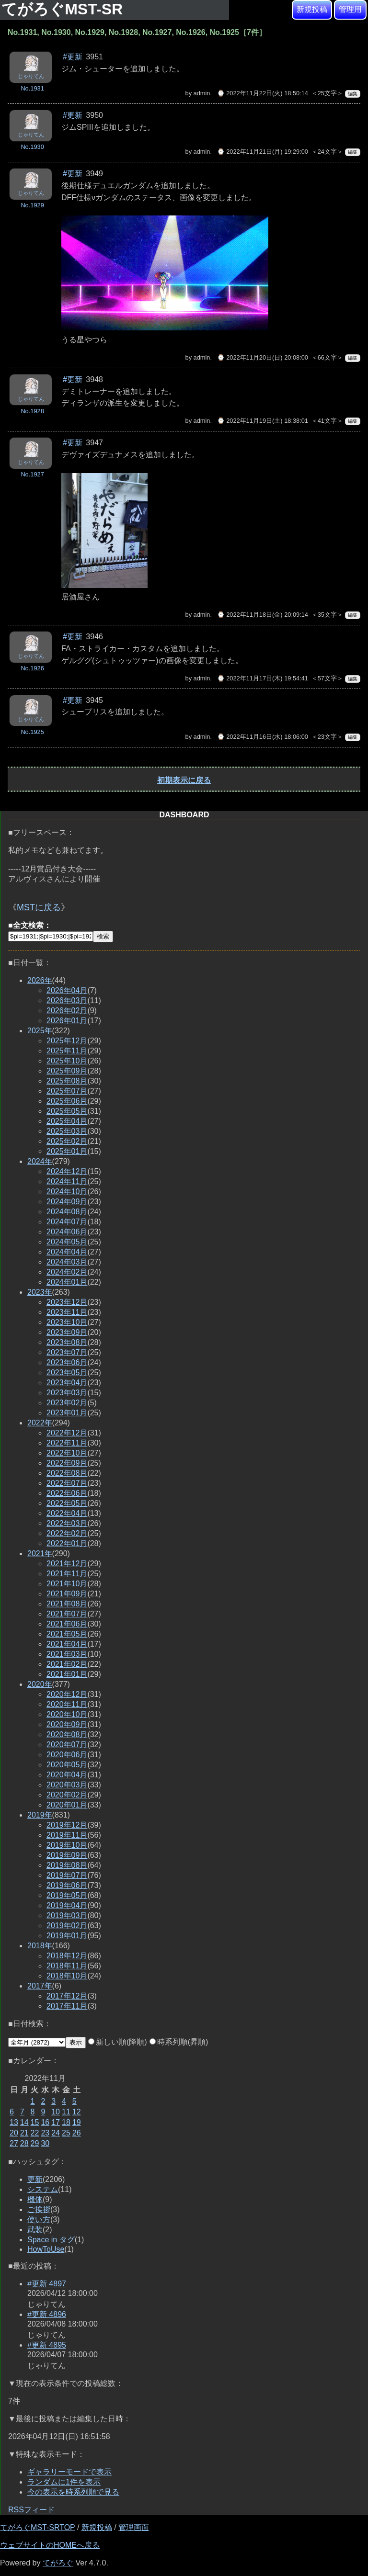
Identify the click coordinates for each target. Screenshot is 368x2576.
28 (24, 2143)
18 (66, 2122)
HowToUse (45, 2249)
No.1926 (32, 668)
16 (45, 2122)
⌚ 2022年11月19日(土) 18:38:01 (262, 420)
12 (76, 2112)
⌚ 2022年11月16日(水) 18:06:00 (262, 736)
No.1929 (32, 205)
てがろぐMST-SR (64, 9)
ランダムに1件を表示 (64, 2482)
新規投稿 (312, 9)
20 (14, 2133)
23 (45, 2133)
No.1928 (32, 411)
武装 (35, 2230)
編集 (352, 93)
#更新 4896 (46, 2314)
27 (14, 2143)
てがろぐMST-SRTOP (37, 2527)
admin (202, 93)
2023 (39, 1292)
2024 (39, 1161)
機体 (35, 2199)
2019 (39, 1815)
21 (24, 2133)
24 (55, 2133)
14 (24, 2122)
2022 (39, 1423)
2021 (39, 1553)
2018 (39, 1946)
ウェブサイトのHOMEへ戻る (50, 2545)
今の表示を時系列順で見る (73, 2492)
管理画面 (133, 2527)
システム (42, 2189)
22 (35, 2133)
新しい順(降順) (117, 2042)
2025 (39, 1031)
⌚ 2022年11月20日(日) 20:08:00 (262, 357)
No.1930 (32, 146)
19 (76, 2122)
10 (55, 2112)
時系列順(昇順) (179, 2042)
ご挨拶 (38, 2209)
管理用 (350, 9)
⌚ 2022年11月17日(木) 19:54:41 (262, 678)
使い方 (38, 2219)
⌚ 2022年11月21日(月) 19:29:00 (262, 151)
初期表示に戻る (184, 780)
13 (14, 2122)
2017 (39, 1986)
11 (66, 2112)
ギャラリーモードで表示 (69, 2472)
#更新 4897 (46, 2284)
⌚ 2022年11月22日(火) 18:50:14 (262, 93)
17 (55, 2122)
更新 (35, 2179)
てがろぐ (58, 2563)
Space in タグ (51, 2240)
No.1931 (32, 88)
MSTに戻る (39, 907)
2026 (39, 980)
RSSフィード (31, 2510)
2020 (39, 1684)
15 (35, 2122)
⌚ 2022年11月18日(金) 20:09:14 (262, 614)
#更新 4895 (46, 2345)
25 (66, 2133)
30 (45, 2143)
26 (76, 2133)
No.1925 (32, 731)
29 (35, 2143)
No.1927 (32, 474)
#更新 (72, 57)
